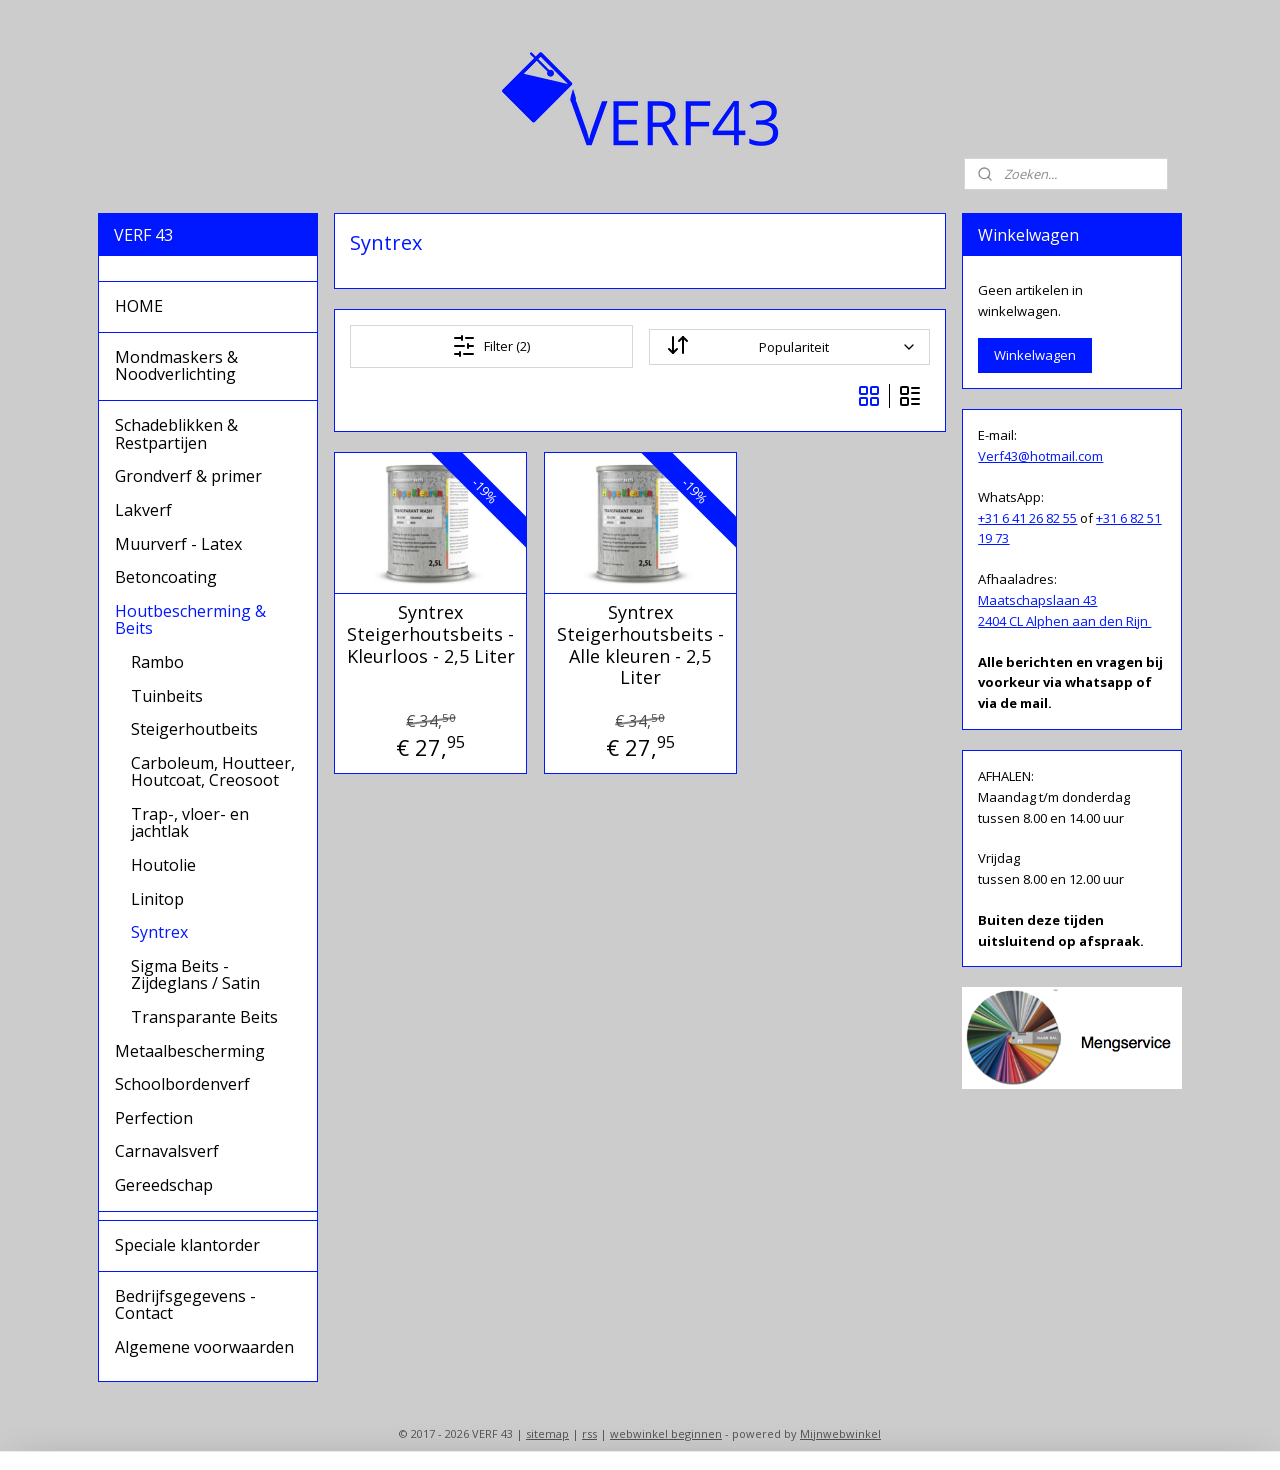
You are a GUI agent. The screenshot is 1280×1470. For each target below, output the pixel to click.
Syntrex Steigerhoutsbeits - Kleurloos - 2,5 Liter (430, 634)
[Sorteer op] (789, 347)
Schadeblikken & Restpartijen (176, 434)
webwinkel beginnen (666, 1433)
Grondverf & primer (188, 476)
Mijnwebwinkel (840, 1433)
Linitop (157, 899)
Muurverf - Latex (178, 544)
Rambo (157, 662)
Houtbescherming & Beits (190, 620)
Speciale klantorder (187, 1245)
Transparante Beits (204, 1017)
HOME (139, 306)
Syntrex (159, 932)
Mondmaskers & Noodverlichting (176, 366)
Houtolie (163, 865)
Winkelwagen (1035, 355)
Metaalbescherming (190, 1051)
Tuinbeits (167, 696)
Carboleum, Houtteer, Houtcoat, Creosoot (213, 772)
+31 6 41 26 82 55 (1027, 518)
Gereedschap (164, 1185)
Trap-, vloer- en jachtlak (190, 823)
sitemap (547, 1433)
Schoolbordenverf (182, 1084)
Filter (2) (491, 346)
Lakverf (143, 510)
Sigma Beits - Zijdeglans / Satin (195, 975)
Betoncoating (166, 577)
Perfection (154, 1118)
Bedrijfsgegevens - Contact (185, 1305)
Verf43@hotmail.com (1040, 456)
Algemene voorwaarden (204, 1347)
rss (589, 1433)
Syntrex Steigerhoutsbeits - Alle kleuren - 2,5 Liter (639, 645)
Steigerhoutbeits (194, 729)
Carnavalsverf (167, 1151)
